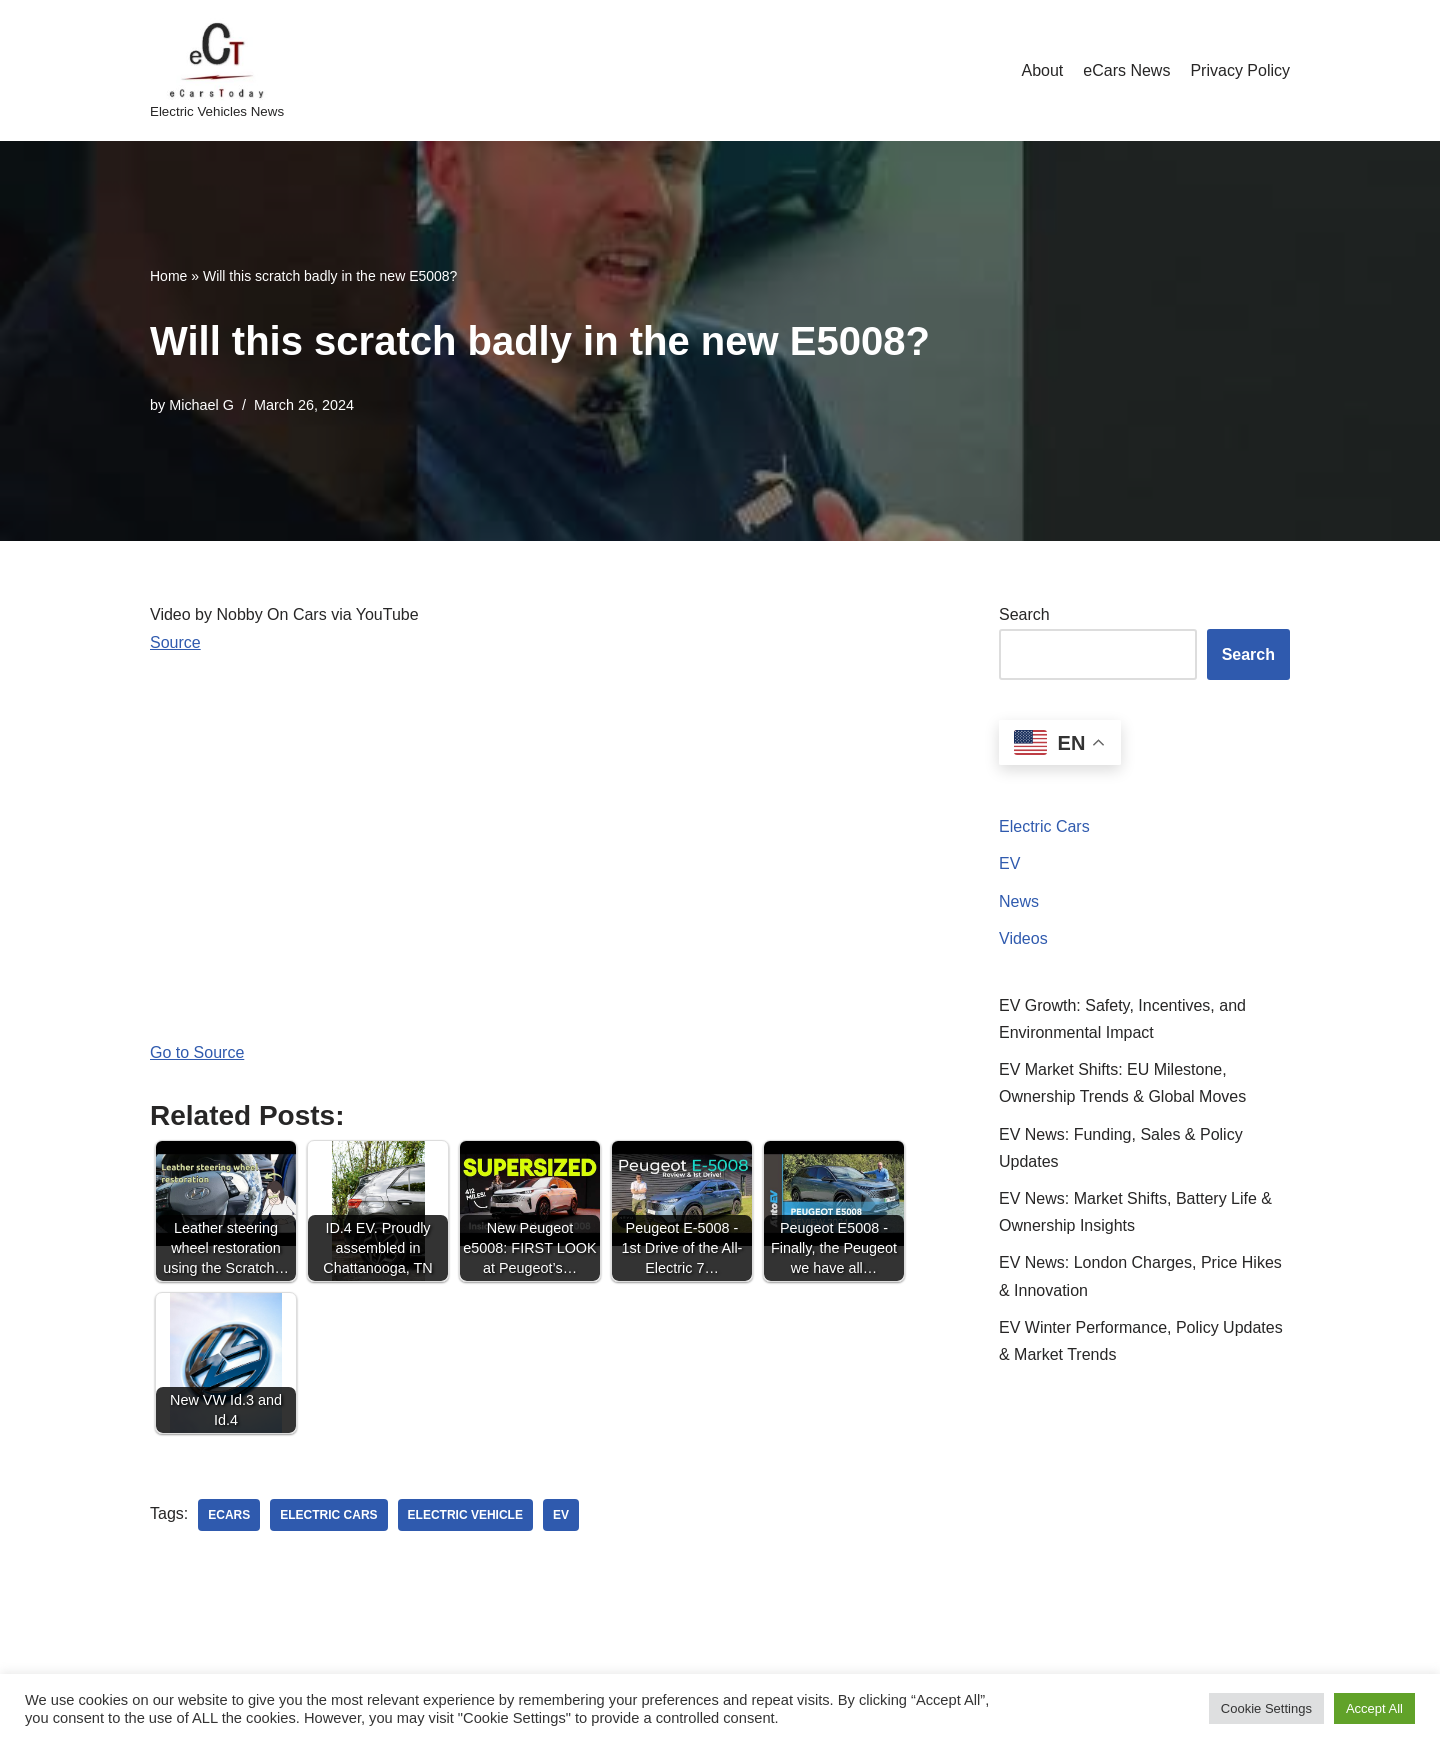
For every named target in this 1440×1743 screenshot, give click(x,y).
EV (1009, 863)
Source (175, 642)
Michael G (201, 405)
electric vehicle (465, 1515)
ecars (229, 1515)
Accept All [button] (1374, 1708)
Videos (1023, 938)
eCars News (1126, 70)
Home (168, 276)
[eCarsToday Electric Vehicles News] (217, 70)
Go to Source (197, 1052)
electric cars (328, 1515)
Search (1024, 614)
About (1042, 70)
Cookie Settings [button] (1266, 1708)
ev (561, 1515)
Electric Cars (1044, 826)
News (1019, 901)
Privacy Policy (1240, 70)
